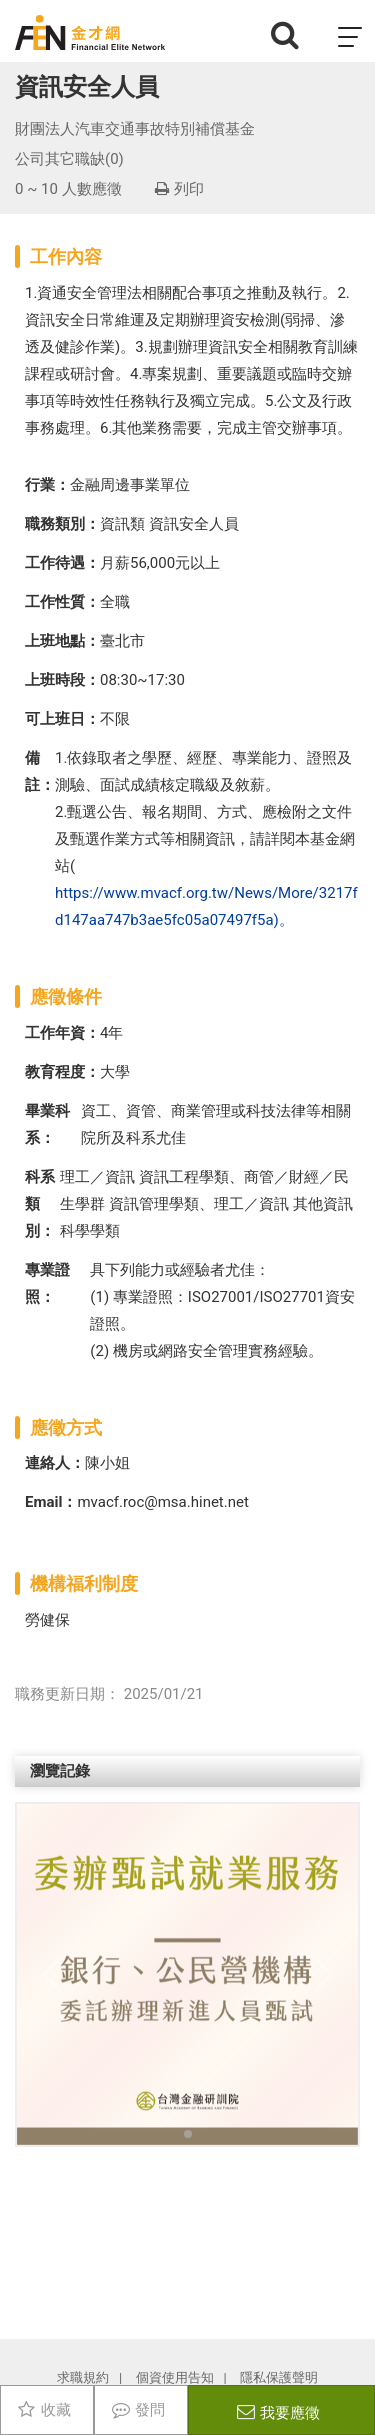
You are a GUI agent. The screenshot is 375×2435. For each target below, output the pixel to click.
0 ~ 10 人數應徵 (68, 189)
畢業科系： (47, 1124)
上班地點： (62, 641)
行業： (47, 485)
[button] (41, 1974)
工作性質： (62, 602)
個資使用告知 (175, 2377)
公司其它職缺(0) (69, 159)
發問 (150, 2410)
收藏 (56, 2410)
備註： (40, 771)
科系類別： (40, 1204)
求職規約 (83, 2377)
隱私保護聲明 (279, 2377)
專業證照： (47, 1283)
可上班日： (62, 719)
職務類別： (62, 524)
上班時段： (62, 680)
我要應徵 (290, 2413)
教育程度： (62, 1072)
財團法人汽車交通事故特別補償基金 (135, 129)
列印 (179, 189)
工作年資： (62, 1033)
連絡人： (55, 1463)
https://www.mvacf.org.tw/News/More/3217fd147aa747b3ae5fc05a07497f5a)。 (206, 906)
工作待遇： (62, 563)
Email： (51, 1502)
